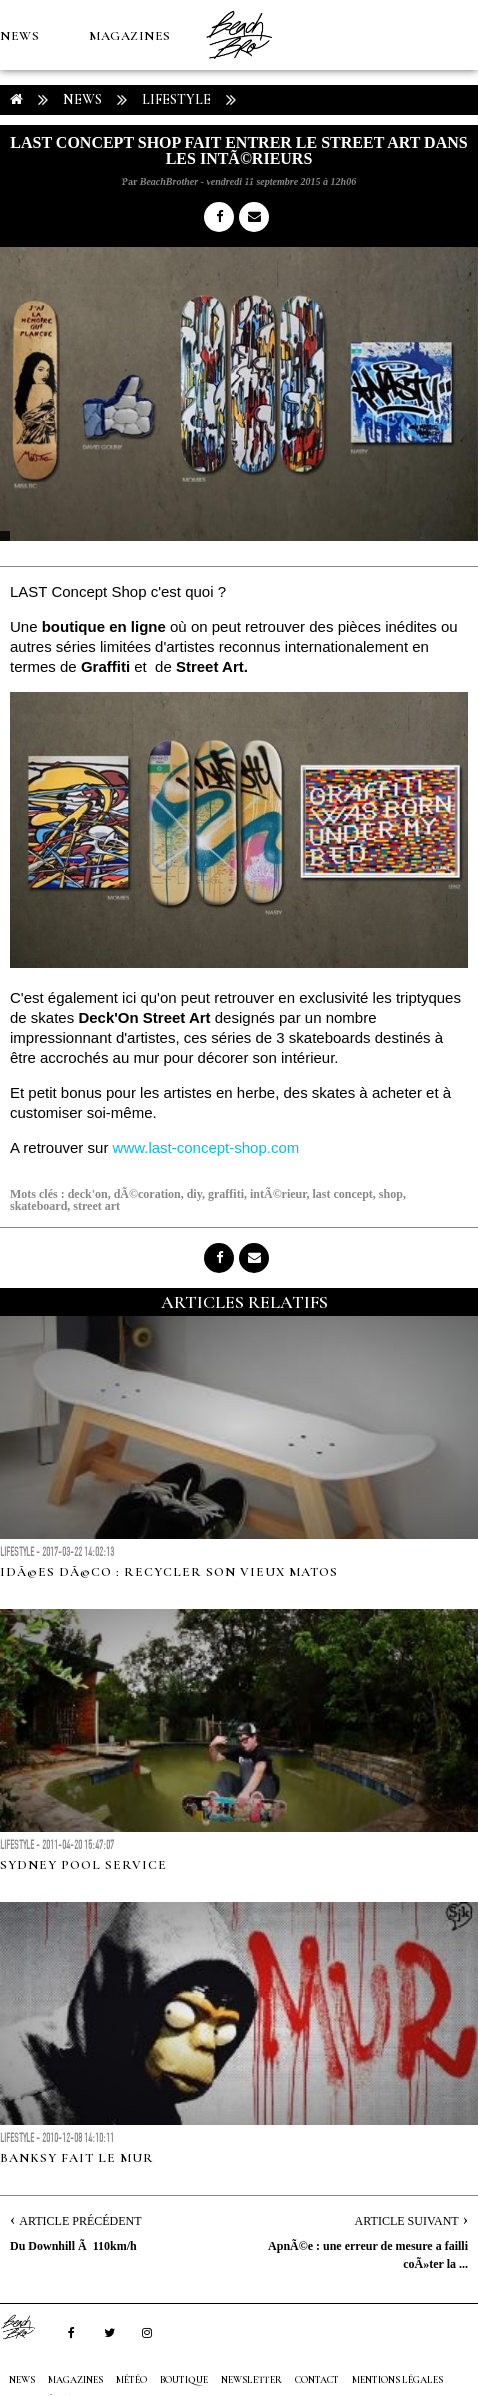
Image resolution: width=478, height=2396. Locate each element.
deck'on (88, 1194)
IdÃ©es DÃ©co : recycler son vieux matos (169, 1572)
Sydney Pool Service (83, 1865)
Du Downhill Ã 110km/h (73, 2246)
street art (96, 1206)
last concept (343, 1194)
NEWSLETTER (251, 2380)
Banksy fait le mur (77, 2158)
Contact (317, 2380)
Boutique (109, 176)
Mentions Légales (397, 2380)
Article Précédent (80, 2221)
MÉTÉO (24, 176)
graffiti (226, 1194)
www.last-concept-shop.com (206, 1147)
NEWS (19, 36)
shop (391, 1194)
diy (194, 1194)
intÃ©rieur (278, 1194)
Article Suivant (407, 2221)
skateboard (38, 1206)
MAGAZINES (130, 36)
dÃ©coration (147, 1194)
